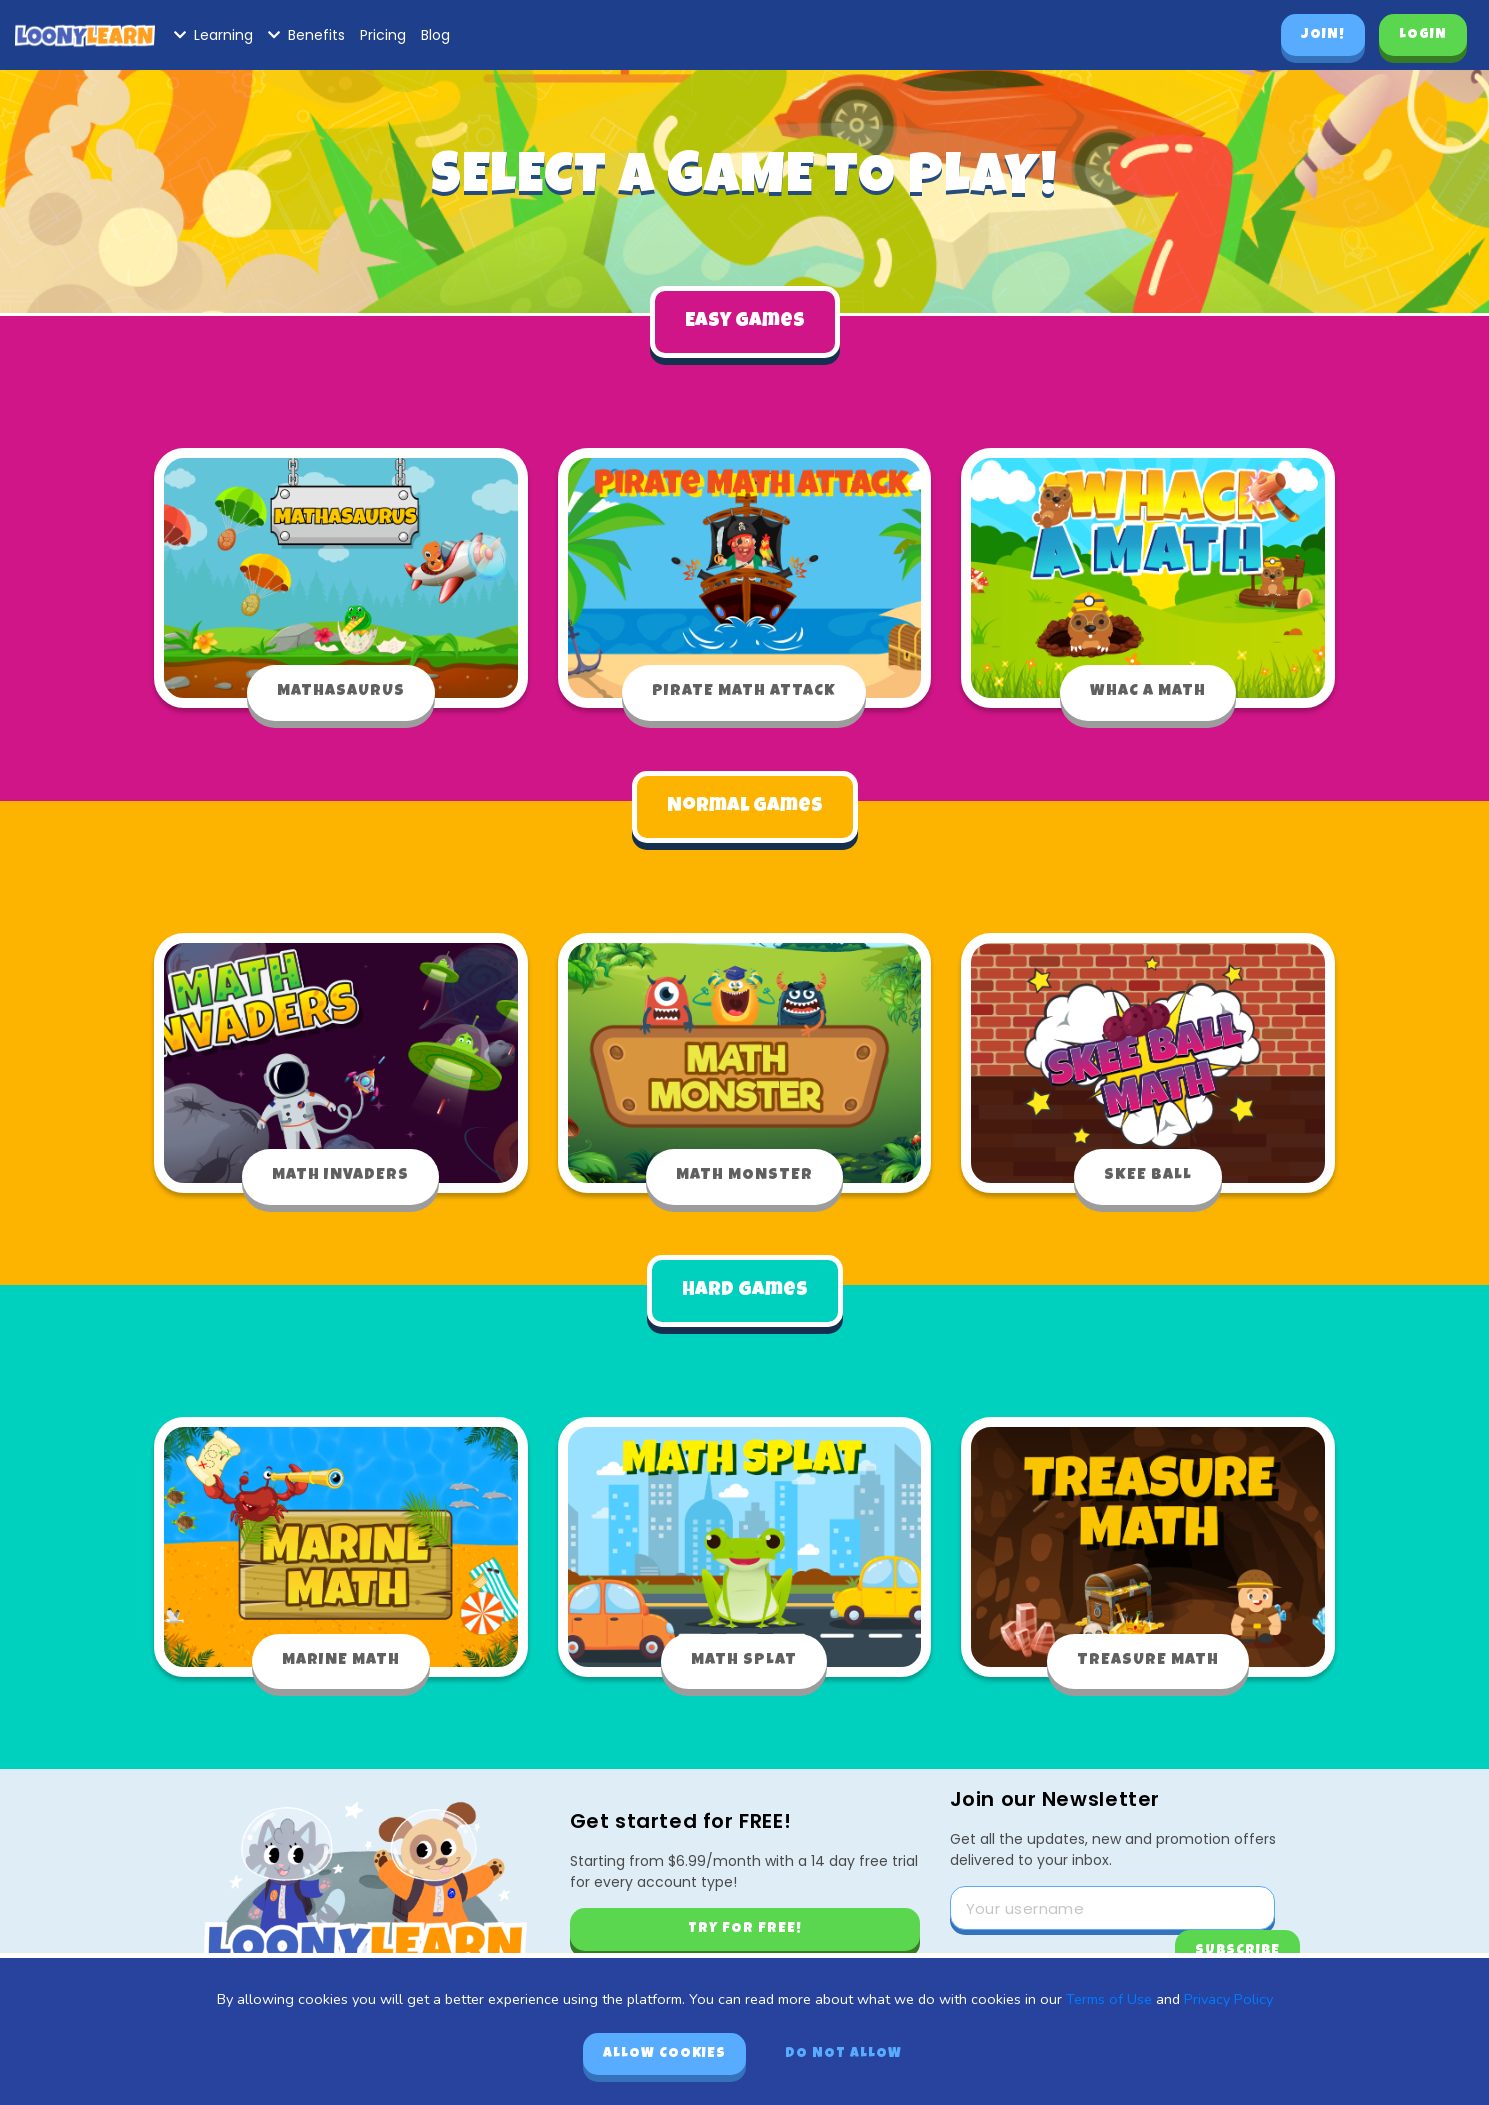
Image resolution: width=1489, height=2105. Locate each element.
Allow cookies (664, 2054)
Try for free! (745, 1922)
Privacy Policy (1228, 1999)
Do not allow (843, 2054)
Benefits (306, 35)
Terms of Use (1109, 1999)
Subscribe (1237, 1944)
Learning (213, 35)
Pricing (383, 35)
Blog (435, 35)
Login (1423, 35)
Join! (1323, 35)
